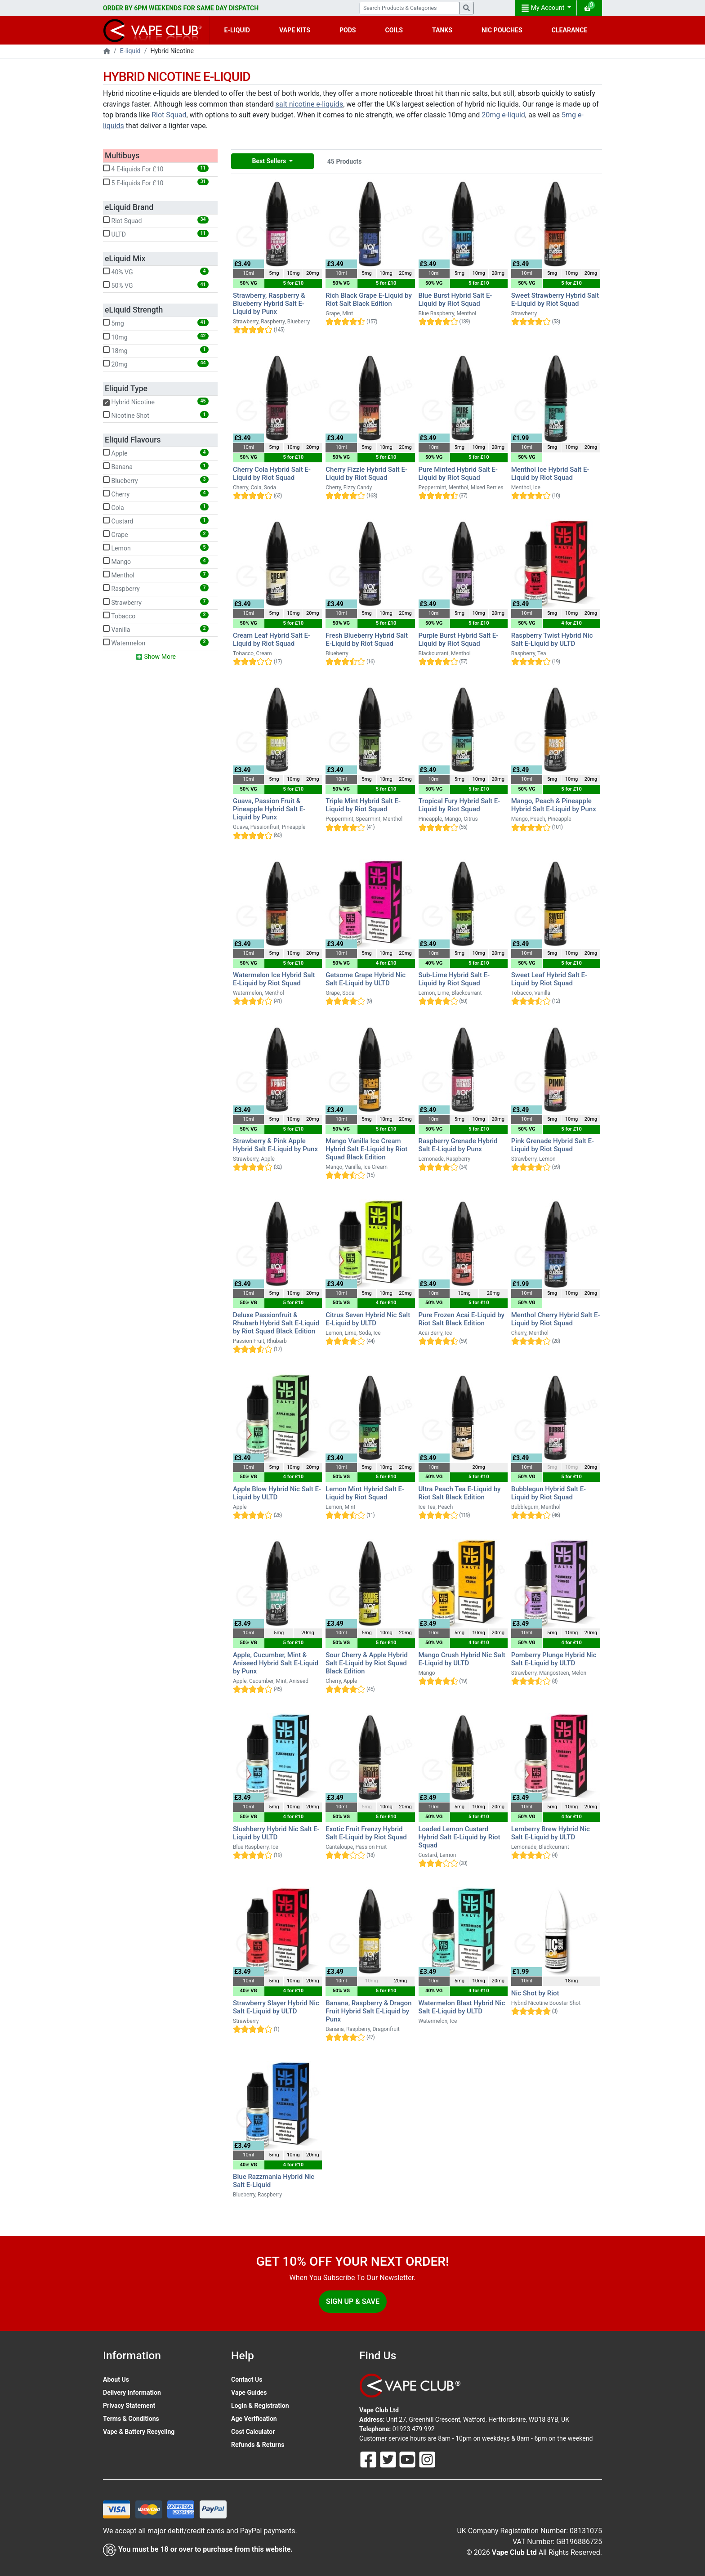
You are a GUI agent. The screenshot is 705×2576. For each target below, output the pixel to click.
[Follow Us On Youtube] (408, 2459)
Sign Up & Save (352, 2301)
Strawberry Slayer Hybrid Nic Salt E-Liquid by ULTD (276, 2007)
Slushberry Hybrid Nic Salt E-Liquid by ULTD (276, 1833)
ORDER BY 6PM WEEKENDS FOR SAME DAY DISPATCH (181, 8)
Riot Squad (169, 115)
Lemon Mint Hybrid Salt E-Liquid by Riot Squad (365, 1493)
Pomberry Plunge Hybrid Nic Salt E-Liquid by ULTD (554, 1659)
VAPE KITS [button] (294, 30)
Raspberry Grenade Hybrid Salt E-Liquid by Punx (458, 1145)
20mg (156, 364)
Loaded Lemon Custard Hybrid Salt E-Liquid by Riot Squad (459, 1837)
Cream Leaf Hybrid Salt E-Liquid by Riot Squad (271, 639)
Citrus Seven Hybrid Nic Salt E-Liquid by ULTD (368, 1319)
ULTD (156, 234)
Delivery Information (132, 2392)
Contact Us (246, 2379)
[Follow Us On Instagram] (427, 2459)
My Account (543, 8)
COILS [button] (394, 30)
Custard (156, 521)
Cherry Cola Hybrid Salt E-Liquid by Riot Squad (272, 473)
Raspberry (156, 588)
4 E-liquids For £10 (156, 169)
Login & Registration (260, 2405)
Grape (156, 534)
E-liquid (130, 50)
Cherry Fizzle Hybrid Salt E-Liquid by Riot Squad (366, 473)
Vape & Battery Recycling (138, 2431)
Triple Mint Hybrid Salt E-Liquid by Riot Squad (363, 805)
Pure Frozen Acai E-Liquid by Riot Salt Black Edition (461, 1319)
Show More (156, 657)
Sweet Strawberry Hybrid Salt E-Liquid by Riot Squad (555, 299)
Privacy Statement (129, 2405)
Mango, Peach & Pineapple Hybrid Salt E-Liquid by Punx (553, 805)
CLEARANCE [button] (570, 30)
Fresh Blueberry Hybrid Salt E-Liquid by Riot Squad (367, 639)
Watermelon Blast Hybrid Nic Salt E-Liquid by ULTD (462, 2007)
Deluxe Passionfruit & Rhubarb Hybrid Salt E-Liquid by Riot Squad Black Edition (276, 1323)
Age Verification (254, 2418)
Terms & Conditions (131, 2418)
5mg (156, 323)
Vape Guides (249, 2392)
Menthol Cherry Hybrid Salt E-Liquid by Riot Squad (555, 1319)
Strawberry (156, 602)
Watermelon (156, 643)
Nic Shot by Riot (535, 1993)
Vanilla (156, 629)
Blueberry (156, 480)
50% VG (156, 285)
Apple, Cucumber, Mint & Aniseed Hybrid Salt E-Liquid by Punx (275, 1663)
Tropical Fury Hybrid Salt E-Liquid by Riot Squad (459, 805)
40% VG (156, 272)
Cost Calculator (253, 2431)
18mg (156, 350)
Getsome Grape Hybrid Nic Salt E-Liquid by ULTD (366, 979)
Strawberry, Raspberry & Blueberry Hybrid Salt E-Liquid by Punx (269, 303)
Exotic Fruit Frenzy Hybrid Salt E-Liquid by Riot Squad (366, 1833)
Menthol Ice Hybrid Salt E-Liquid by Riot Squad (550, 473)
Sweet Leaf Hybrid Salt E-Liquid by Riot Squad (549, 979)
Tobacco (156, 616)
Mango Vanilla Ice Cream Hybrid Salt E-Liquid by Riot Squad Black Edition (366, 1149)
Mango (156, 561)
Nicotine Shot (156, 415)
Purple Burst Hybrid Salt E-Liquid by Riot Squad (459, 639)
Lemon (156, 548)
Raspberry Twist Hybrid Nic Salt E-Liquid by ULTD (552, 639)
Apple (156, 453)
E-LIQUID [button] (237, 30)
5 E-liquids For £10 (156, 183)
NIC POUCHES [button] (502, 30)
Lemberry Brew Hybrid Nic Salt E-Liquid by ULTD (550, 1833)
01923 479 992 (414, 2429)
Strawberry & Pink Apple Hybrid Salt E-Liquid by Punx (275, 1145)
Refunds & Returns (257, 2444)
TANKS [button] (442, 30)
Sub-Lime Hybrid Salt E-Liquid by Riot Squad (454, 979)
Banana (156, 466)
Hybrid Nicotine (156, 402)
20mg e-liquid (503, 115)
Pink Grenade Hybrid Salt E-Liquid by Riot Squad (552, 1145)
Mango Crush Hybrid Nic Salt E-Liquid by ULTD (462, 1659)
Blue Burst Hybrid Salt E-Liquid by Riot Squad (455, 299)
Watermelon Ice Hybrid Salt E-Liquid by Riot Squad (274, 979)
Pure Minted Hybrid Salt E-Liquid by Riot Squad (458, 473)
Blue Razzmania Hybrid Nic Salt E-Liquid (273, 2181)
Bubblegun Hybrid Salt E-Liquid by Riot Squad (548, 1493)
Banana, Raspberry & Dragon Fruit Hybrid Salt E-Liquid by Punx (368, 2011)
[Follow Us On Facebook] (369, 2459)
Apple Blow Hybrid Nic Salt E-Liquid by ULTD (277, 1493)
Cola (156, 507)
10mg (156, 337)
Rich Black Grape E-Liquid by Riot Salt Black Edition (368, 299)
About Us (116, 2379)
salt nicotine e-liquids (309, 104)
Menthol (156, 575)
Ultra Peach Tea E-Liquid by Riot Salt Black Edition (460, 1493)
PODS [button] (347, 30)
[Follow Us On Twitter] (389, 2459)
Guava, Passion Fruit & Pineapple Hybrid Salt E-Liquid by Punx (269, 809)
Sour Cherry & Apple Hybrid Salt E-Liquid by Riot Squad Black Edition (367, 1663)
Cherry (156, 494)
